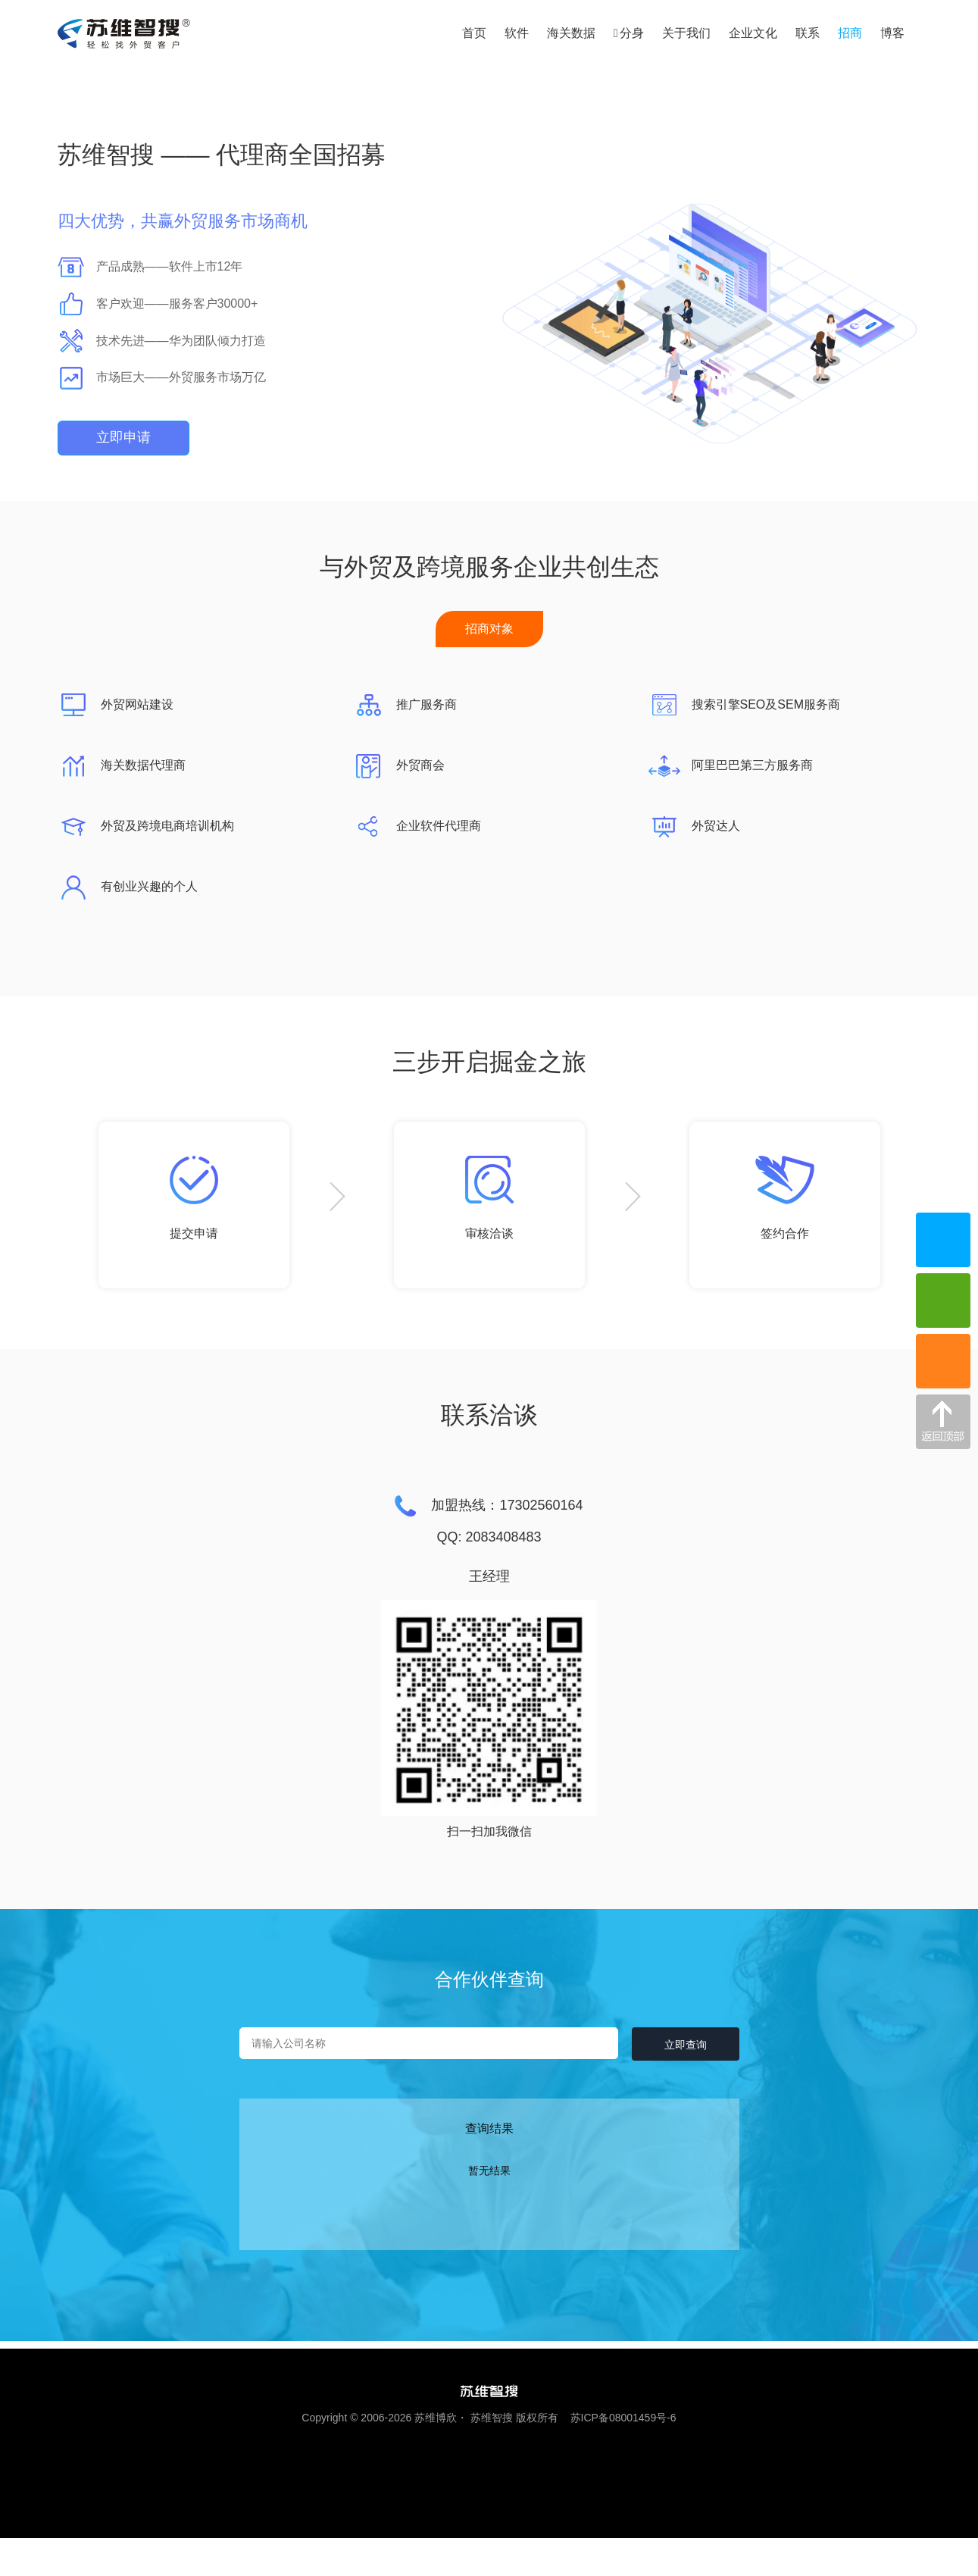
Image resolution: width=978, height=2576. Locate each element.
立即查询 (682, 2045)
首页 (474, 33)
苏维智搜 (491, 2418)
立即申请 (123, 437)
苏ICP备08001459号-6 (618, 2418)
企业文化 (753, 33)
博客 (892, 33)
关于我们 (686, 33)
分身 (629, 33)
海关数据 (571, 33)
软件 (517, 33)
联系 (807, 33)
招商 (850, 33)
